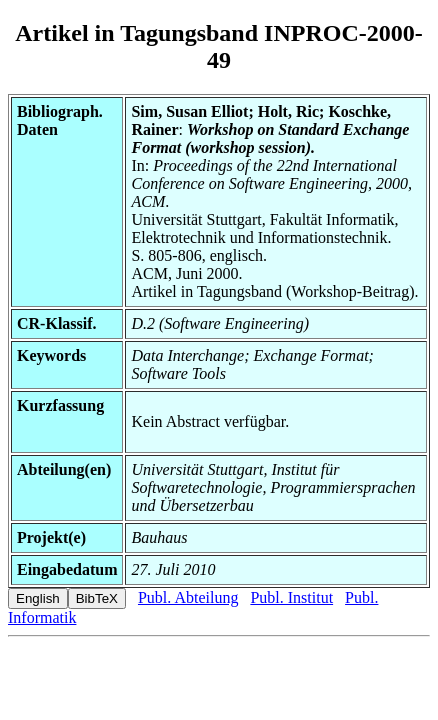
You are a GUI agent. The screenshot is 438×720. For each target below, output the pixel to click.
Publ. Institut (291, 597)
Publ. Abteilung (188, 597)
